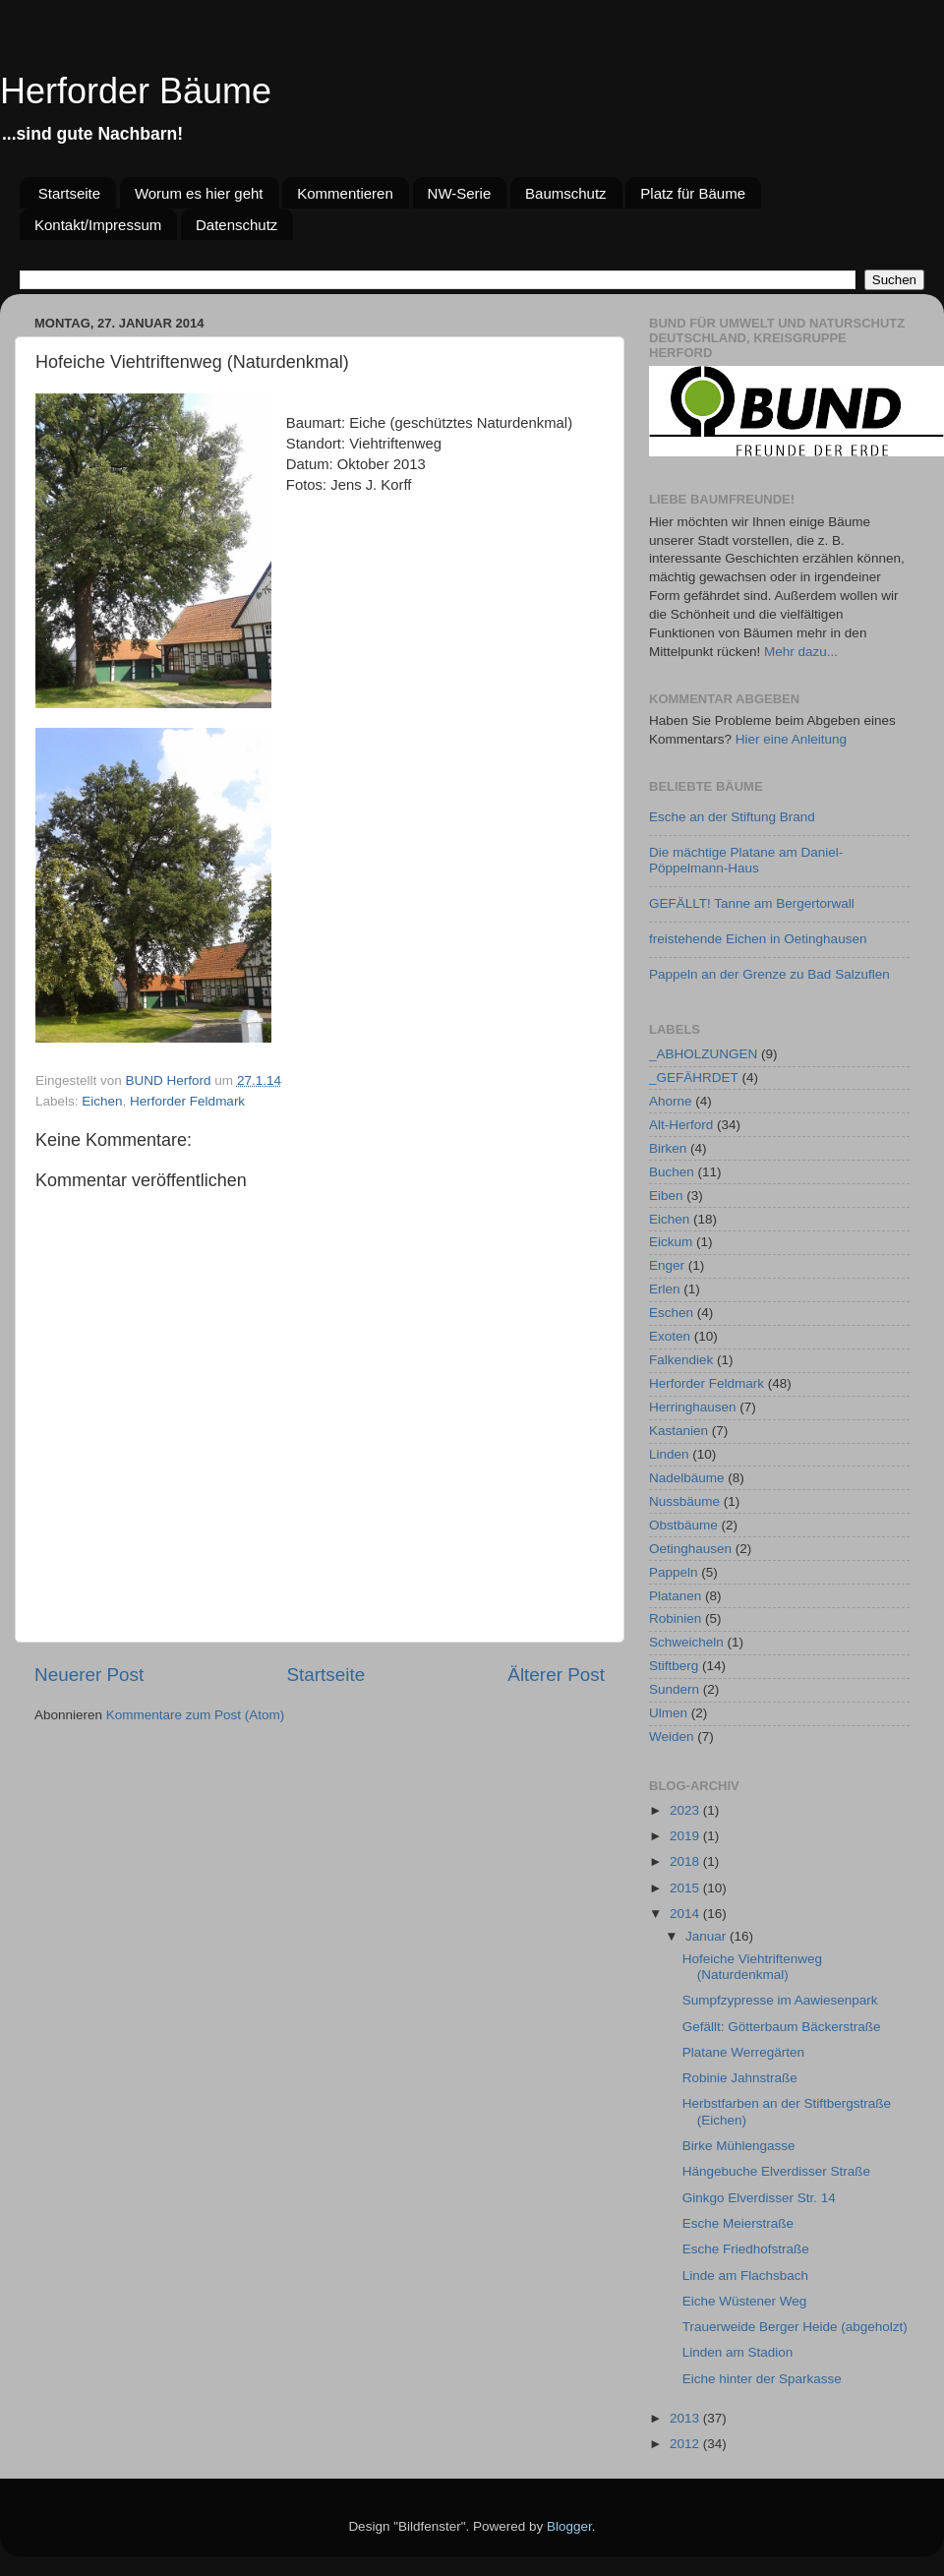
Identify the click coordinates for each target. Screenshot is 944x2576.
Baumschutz (566, 193)
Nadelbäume (687, 1477)
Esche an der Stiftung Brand (732, 816)
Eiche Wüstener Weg (744, 2301)
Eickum (670, 1241)
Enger (666, 1265)
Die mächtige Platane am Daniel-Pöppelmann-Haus (746, 860)
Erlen (664, 1289)
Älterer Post (556, 1674)
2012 (686, 2443)
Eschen (671, 1312)
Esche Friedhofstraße (745, 2249)
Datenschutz (236, 224)
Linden (669, 1454)
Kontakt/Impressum (97, 224)
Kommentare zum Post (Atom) (195, 1714)
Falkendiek (681, 1359)
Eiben (666, 1195)
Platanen (675, 1595)
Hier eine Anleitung (791, 739)
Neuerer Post (89, 1674)
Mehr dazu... (801, 651)
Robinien (675, 1618)
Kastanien (678, 1430)
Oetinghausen (690, 1548)
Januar (707, 1936)
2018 (686, 1861)
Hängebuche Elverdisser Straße (776, 2171)
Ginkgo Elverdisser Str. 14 (759, 2197)
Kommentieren (345, 193)
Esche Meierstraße (738, 2223)
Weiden (671, 1736)
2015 (686, 1888)
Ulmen (668, 1713)
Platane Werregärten (743, 2052)
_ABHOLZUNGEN (703, 1054)
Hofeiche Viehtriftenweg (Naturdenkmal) (752, 1966)
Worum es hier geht (199, 193)
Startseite (69, 193)
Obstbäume (683, 1525)
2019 (686, 1835)
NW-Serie (460, 193)
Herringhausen (693, 1407)
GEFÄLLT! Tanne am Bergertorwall (752, 903)
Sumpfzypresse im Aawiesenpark (780, 2000)
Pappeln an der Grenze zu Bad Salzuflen (769, 974)
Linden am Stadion (738, 2352)
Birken (667, 1148)
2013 (686, 2418)
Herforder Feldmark (187, 1101)
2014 (686, 1913)
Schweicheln (686, 1642)
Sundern (674, 1689)
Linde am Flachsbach (745, 2275)
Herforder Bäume (135, 91)
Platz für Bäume (692, 193)
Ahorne (670, 1101)
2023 (686, 1810)
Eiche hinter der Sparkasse (762, 2378)
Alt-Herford (681, 1124)
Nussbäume (684, 1501)
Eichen (102, 1101)
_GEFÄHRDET (693, 1077)
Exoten (669, 1336)
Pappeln (673, 1572)
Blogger (569, 2526)
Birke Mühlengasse (739, 2145)
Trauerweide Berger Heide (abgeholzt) (795, 2326)
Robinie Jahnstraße (739, 2077)
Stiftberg (673, 1665)
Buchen (671, 1172)
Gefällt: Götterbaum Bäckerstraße (781, 2026)
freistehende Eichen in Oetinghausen (757, 938)
